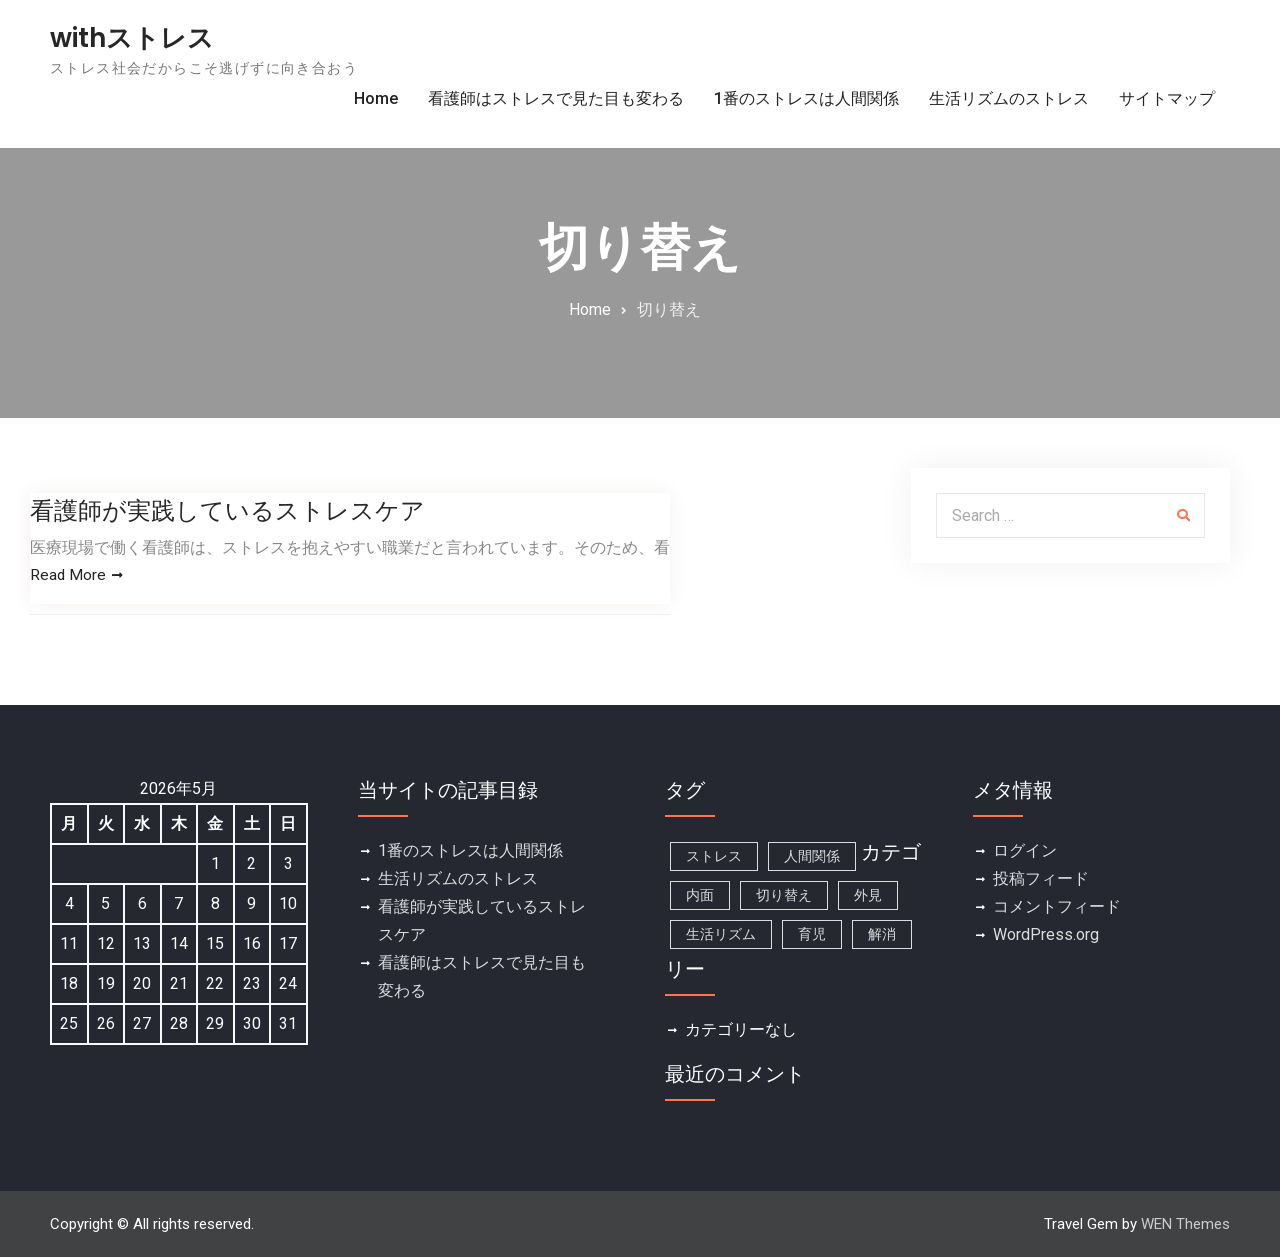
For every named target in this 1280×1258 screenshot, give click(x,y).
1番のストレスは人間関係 (806, 98)
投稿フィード (1041, 879)
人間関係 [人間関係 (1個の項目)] (812, 857)
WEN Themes (1185, 1225)
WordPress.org (1046, 935)
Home (376, 98)
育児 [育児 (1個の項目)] (812, 935)
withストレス (132, 38)
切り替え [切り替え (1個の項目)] (784, 896)
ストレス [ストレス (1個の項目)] (714, 857)
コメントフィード (1057, 907)
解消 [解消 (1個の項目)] (882, 935)
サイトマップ (1167, 98)
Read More (68, 575)
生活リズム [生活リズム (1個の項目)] (721, 935)
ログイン (1025, 851)
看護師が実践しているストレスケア (227, 510)
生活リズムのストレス (1009, 98)
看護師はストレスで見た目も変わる (556, 98)
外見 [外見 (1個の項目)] (868, 896)
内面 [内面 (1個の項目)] (700, 896)
